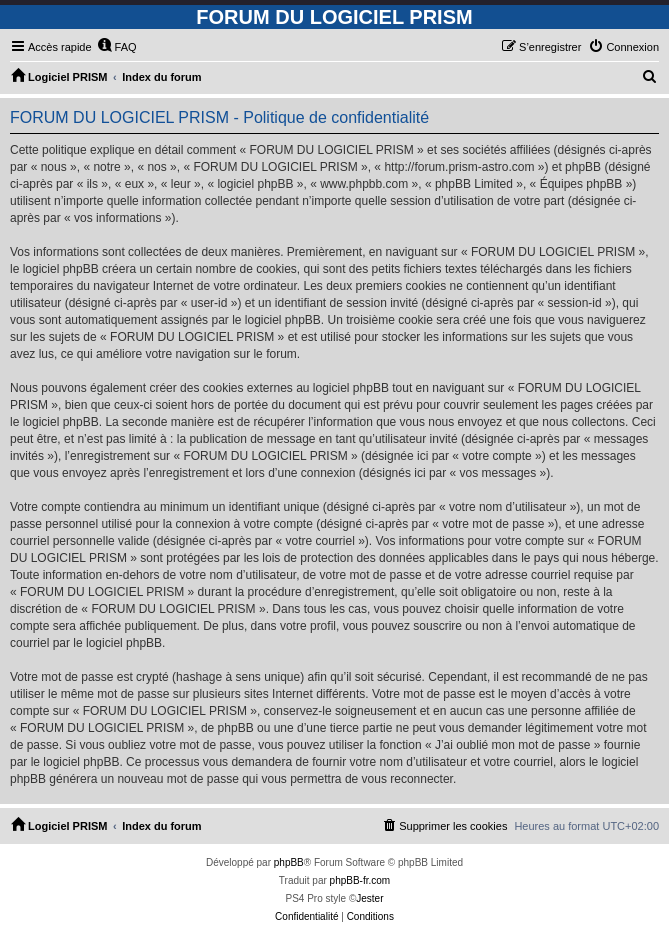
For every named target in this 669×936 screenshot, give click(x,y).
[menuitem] (117, 47)
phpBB (289, 862)
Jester (369, 898)
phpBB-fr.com (360, 880)
